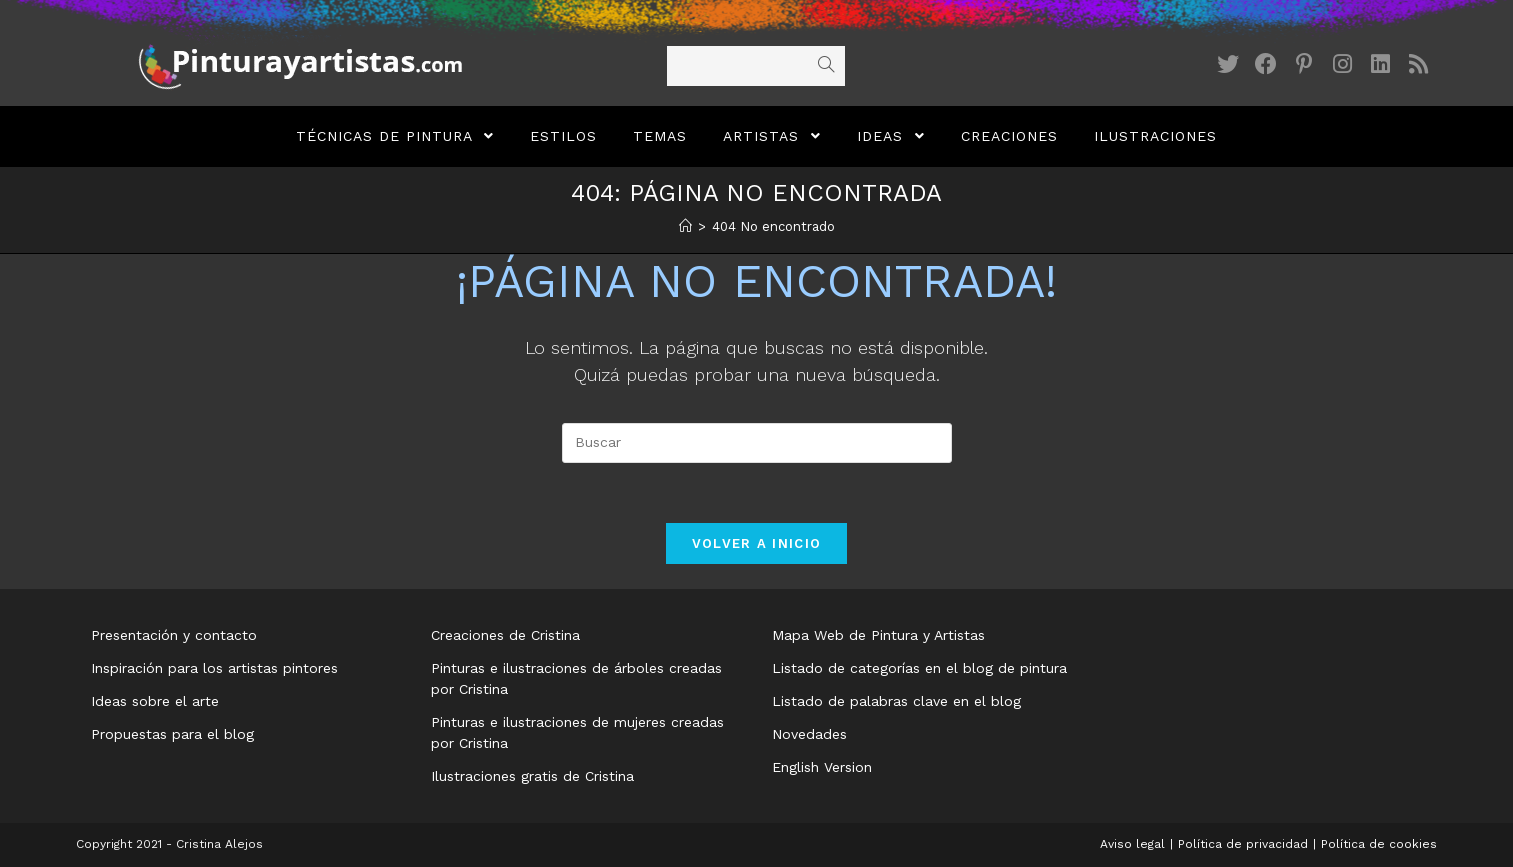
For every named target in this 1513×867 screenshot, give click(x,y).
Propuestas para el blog (172, 734)
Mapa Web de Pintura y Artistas (878, 635)
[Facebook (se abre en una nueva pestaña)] (1266, 64)
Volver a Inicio (757, 543)
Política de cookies (1379, 844)
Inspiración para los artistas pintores (214, 668)
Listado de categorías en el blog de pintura (919, 668)
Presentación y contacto (174, 635)
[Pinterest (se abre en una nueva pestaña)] (1304, 64)
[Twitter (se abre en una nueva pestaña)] (1228, 64)
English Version (822, 767)
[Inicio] (685, 226)
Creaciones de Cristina (505, 635)
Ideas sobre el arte (155, 701)
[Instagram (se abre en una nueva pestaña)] (1342, 64)
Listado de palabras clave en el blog (896, 701)
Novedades (809, 734)
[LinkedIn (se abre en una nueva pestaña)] (1380, 64)
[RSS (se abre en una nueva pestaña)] (1418, 64)
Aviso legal (1132, 844)
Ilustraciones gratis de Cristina (532, 776)
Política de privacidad (1243, 844)
